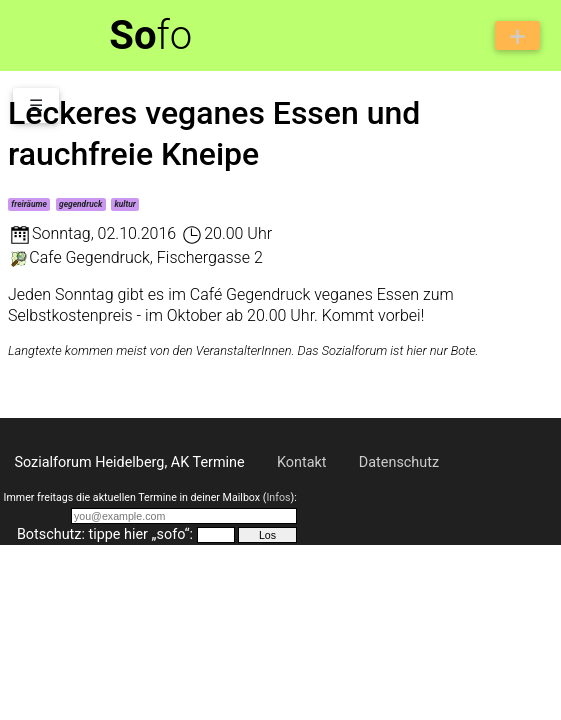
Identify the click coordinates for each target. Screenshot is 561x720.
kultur (124, 204)
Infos (278, 497)
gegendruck (80, 204)
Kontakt (302, 462)
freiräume (29, 204)
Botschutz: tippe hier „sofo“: (105, 534)
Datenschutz (399, 462)
